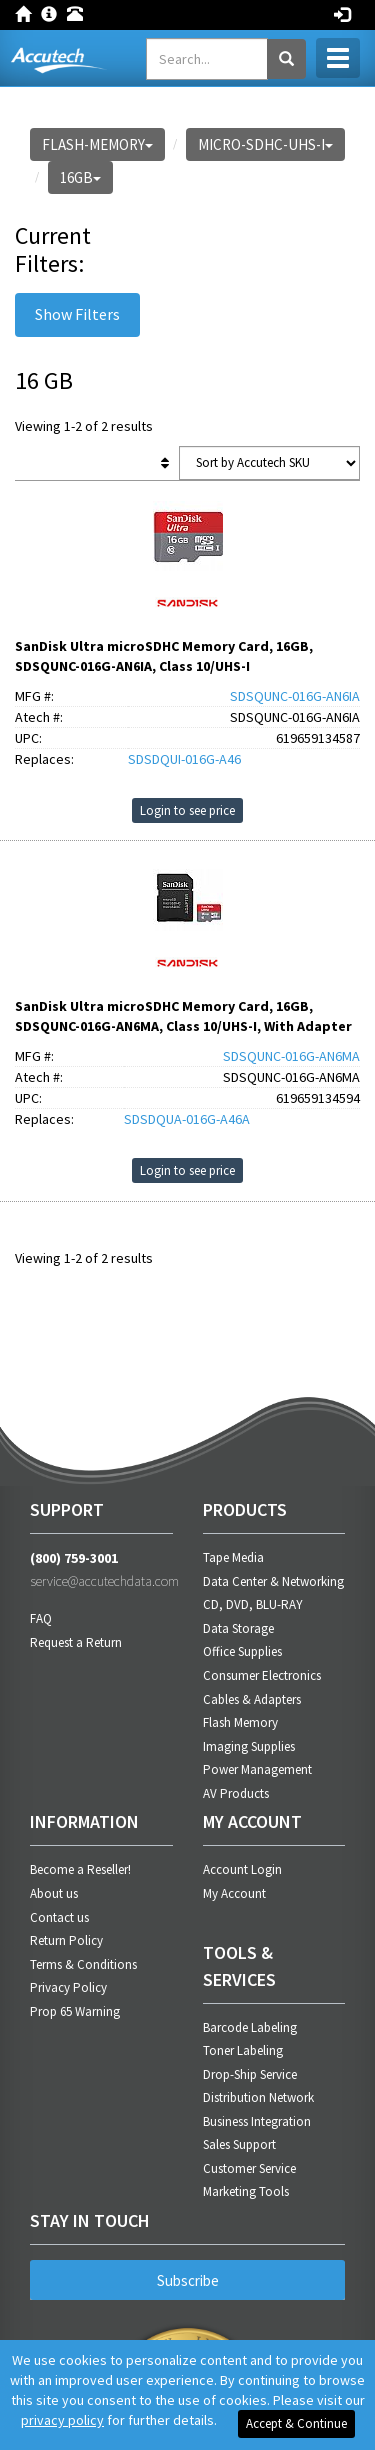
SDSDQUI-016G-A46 (184, 759)
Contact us (59, 1917)
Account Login (242, 1869)
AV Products (236, 1793)
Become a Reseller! (80, 1869)
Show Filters (77, 314)
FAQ (41, 1618)
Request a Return (76, 1642)
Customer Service (249, 2168)
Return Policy (66, 1940)
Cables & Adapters (252, 1699)
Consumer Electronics (262, 1675)
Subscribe (188, 2280)
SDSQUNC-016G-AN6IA (295, 696)
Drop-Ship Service (250, 2074)
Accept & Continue (296, 2423)
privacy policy (62, 2420)
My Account (234, 1893)
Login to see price (187, 810)
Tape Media (233, 1557)
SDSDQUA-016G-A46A (187, 1119)
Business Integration (257, 2121)
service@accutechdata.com (101, 1581)
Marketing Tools (246, 2191)
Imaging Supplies (249, 1746)
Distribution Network (258, 2097)
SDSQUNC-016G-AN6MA (291, 1056)
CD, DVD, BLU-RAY (253, 1604)
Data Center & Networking (273, 1581)
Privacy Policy (68, 1987)
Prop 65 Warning (75, 2011)
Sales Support (239, 2144)
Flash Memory (240, 1722)
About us (54, 1893)
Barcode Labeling (250, 2027)
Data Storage (238, 1628)
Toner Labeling (243, 2050)
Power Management (257, 1769)
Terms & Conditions (83, 1964)
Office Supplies (242, 1651)
